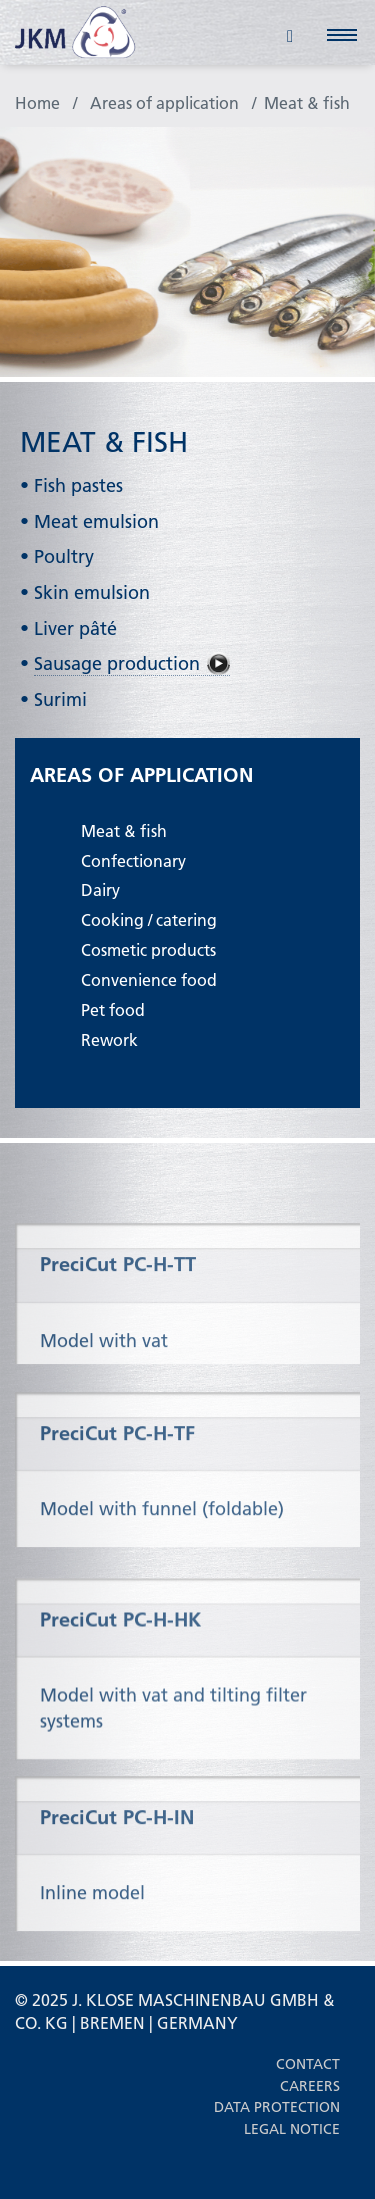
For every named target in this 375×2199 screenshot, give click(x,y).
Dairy (100, 889)
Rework (109, 1039)
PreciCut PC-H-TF (117, 1460)
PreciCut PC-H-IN (117, 1844)
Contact (308, 2064)
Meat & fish (307, 102)
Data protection (277, 2107)
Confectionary (133, 860)
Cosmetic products (148, 949)
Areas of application (164, 102)
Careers (310, 2086)
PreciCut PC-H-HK (120, 1651)
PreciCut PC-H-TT (118, 1289)
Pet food (113, 1009)
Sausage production (117, 663)
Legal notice (292, 2129)
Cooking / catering (149, 919)
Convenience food (149, 979)
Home (37, 102)
